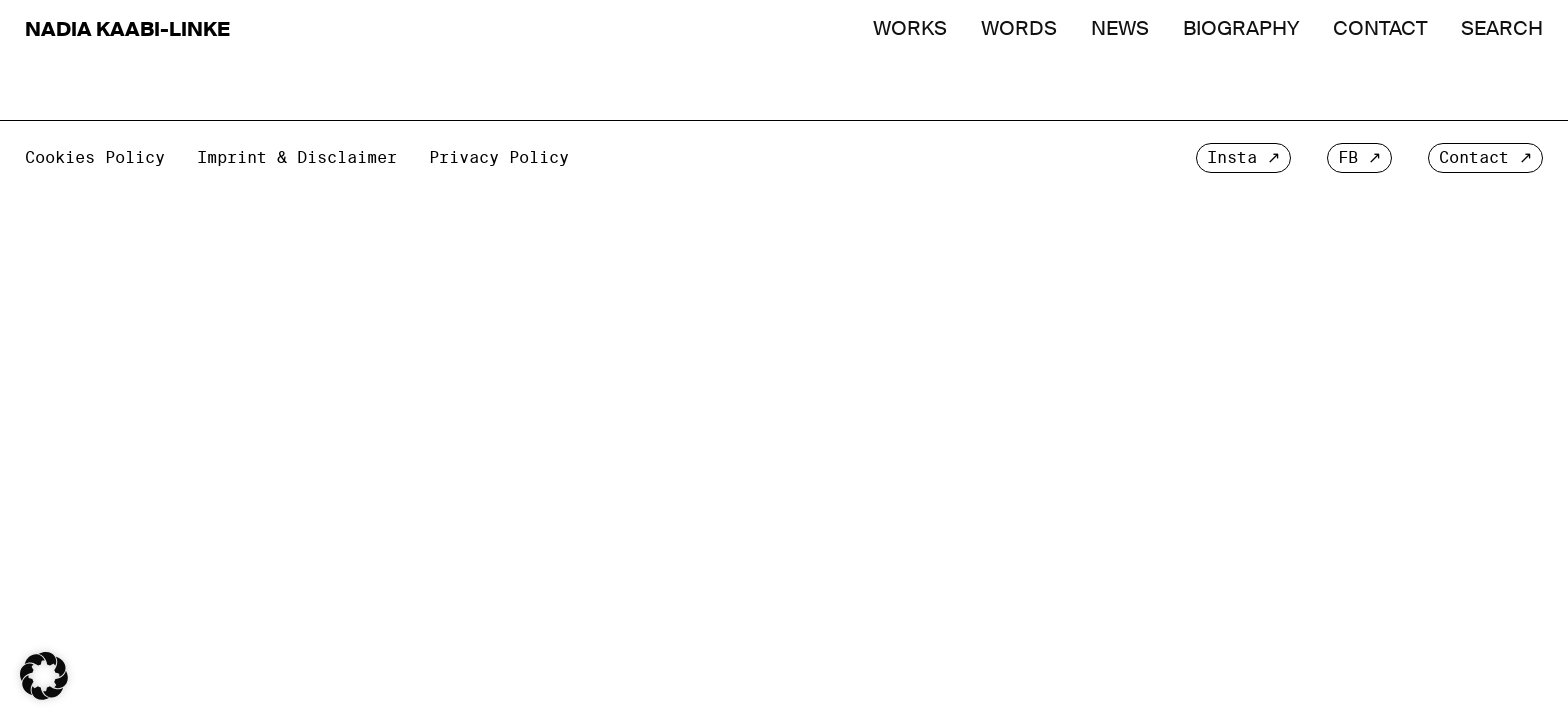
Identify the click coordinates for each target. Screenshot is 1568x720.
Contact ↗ (1485, 157)
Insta (1232, 157)
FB (1348, 157)
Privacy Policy (499, 157)
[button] (44, 676)
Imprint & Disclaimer (297, 157)
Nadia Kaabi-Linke (127, 29)
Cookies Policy (95, 157)
